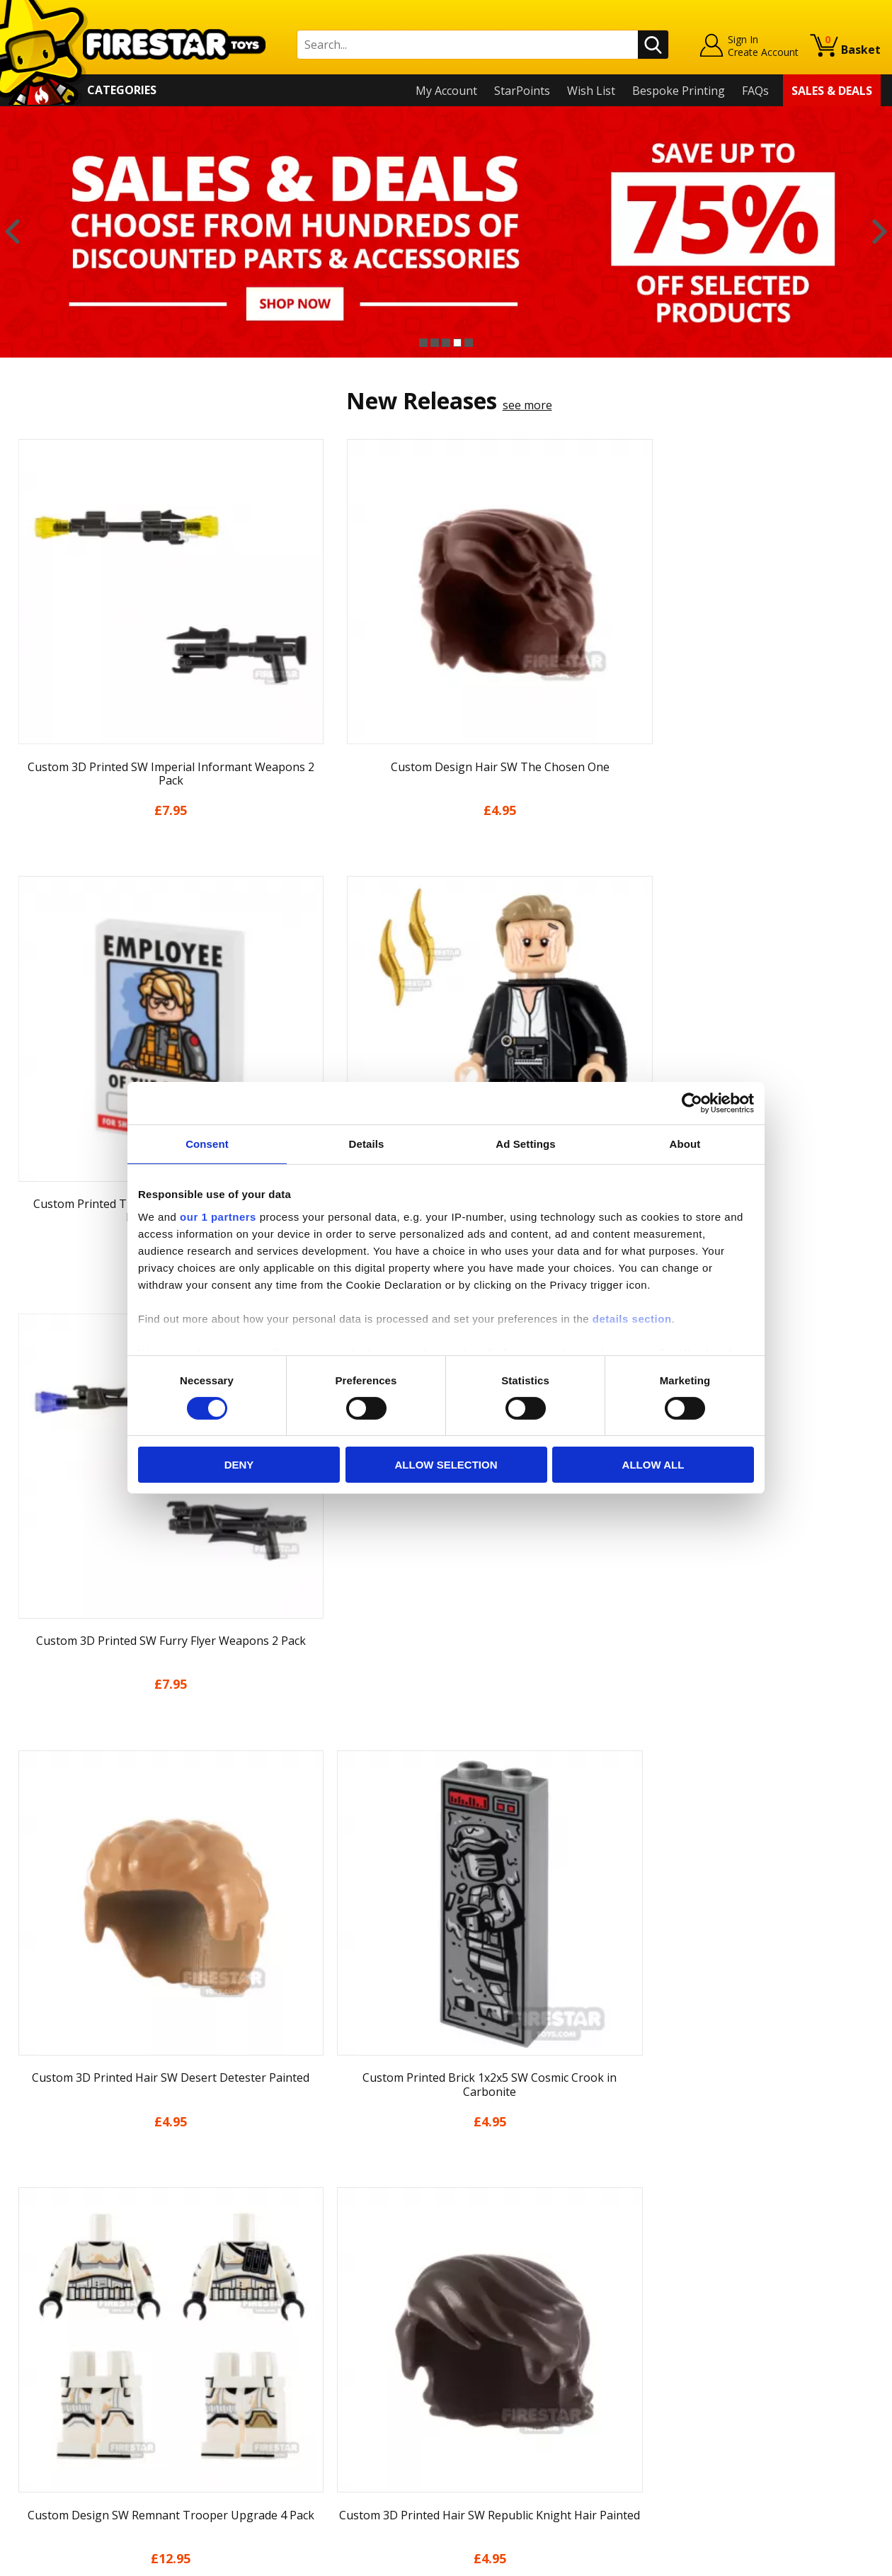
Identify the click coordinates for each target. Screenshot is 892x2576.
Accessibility (42, 2416)
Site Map (34, 2457)
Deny (239, 1465)
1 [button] (423, 342)
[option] (446, 232)
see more (527, 405)
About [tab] (685, 1144)
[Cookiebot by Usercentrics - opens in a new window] (692, 1103)
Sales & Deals (831, 90)
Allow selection (446, 1465)
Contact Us (258, 2253)
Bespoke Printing (678, 90)
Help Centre (260, 2276)
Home (27, 2253)
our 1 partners (218, 1216)
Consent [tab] (207, 1144)
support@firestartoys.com (298, 2322)
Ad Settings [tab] (525, 1144)
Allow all (653, 1465)
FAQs (755, 90)
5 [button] (468, 342)
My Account (446, 90)
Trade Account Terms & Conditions (321, 2405)
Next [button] (879, 232)
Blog (23, 2334)
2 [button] (434, 342)
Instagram (553, 2309)
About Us (36, 2293)
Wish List (591, 90)
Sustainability (47, 2436)
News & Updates (55, 2314)
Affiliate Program (274, 2429)
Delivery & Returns (60, 2355)
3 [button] (446, 342)
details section (632, 1318)
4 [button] (457, 342)
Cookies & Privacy (58, 2395)
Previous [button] (12, 232)
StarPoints (522, 90)
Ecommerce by (828, 2560)
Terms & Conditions (64, 2375)
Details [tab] (366, 1144)
